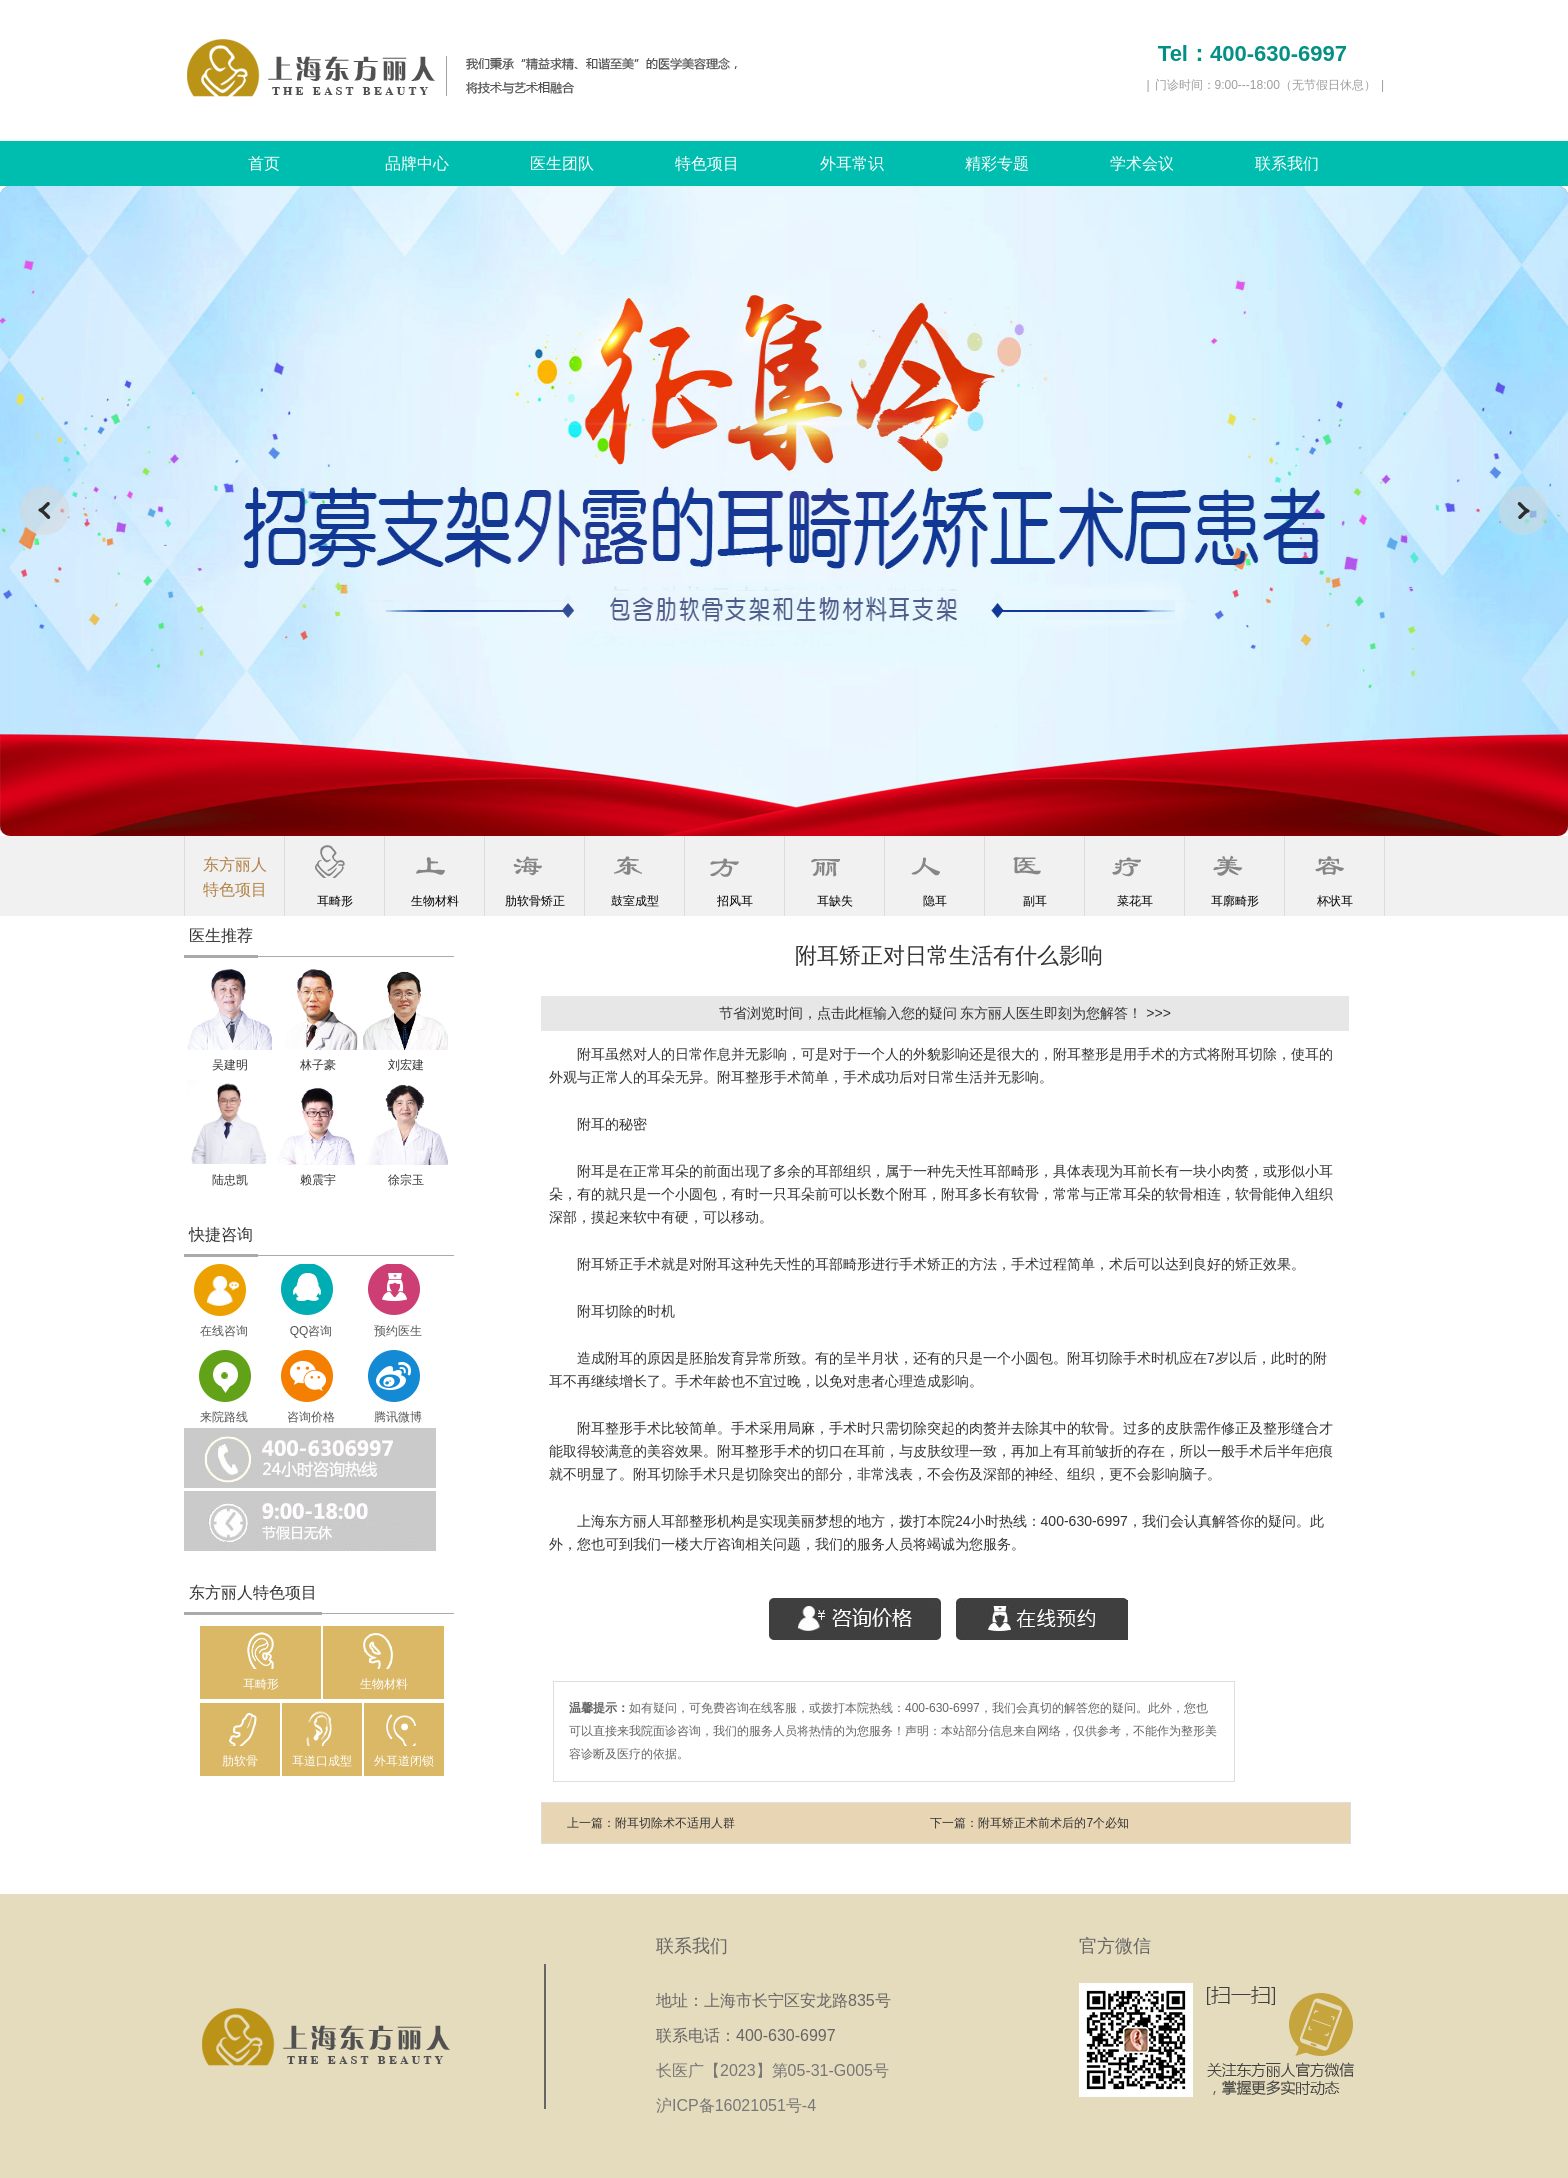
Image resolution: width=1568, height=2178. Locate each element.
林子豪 (318, 1065)
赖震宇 (318, 1180)
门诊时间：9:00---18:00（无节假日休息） (1265, 85)
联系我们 (1287, 163)
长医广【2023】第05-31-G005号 (779, 2070)
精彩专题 (997, 163)
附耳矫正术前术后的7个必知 (1053, 1823)
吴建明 (230, 1065)
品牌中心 (417, 163)
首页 (264, 163)
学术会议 (1142, 163)
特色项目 (707, 163)
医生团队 (562, 163)
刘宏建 (406, 1065)
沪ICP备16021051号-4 (736, 2105)
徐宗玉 (406, 1180)
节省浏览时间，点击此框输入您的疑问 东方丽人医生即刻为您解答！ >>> (945, 1013)
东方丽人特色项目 (235, 877)
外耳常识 (852, 163)
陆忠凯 (230, 1180)
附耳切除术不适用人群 (675, 1823)
